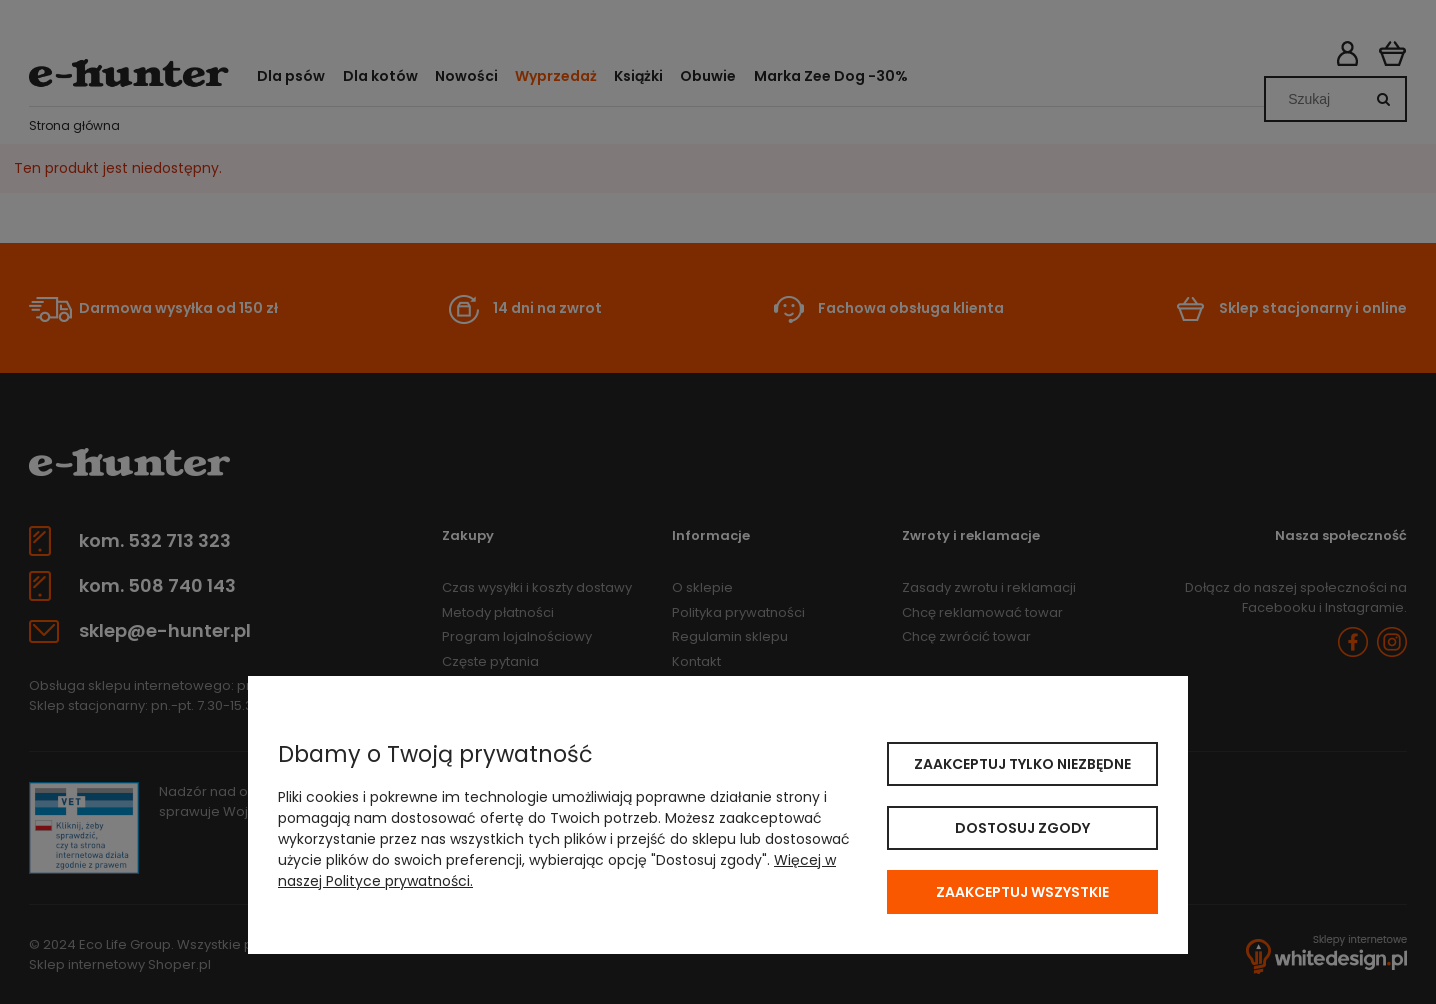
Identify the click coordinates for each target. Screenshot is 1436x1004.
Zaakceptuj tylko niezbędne (1022, 764)
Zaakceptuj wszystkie (1022, 892)
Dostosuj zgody (1022, 828)
